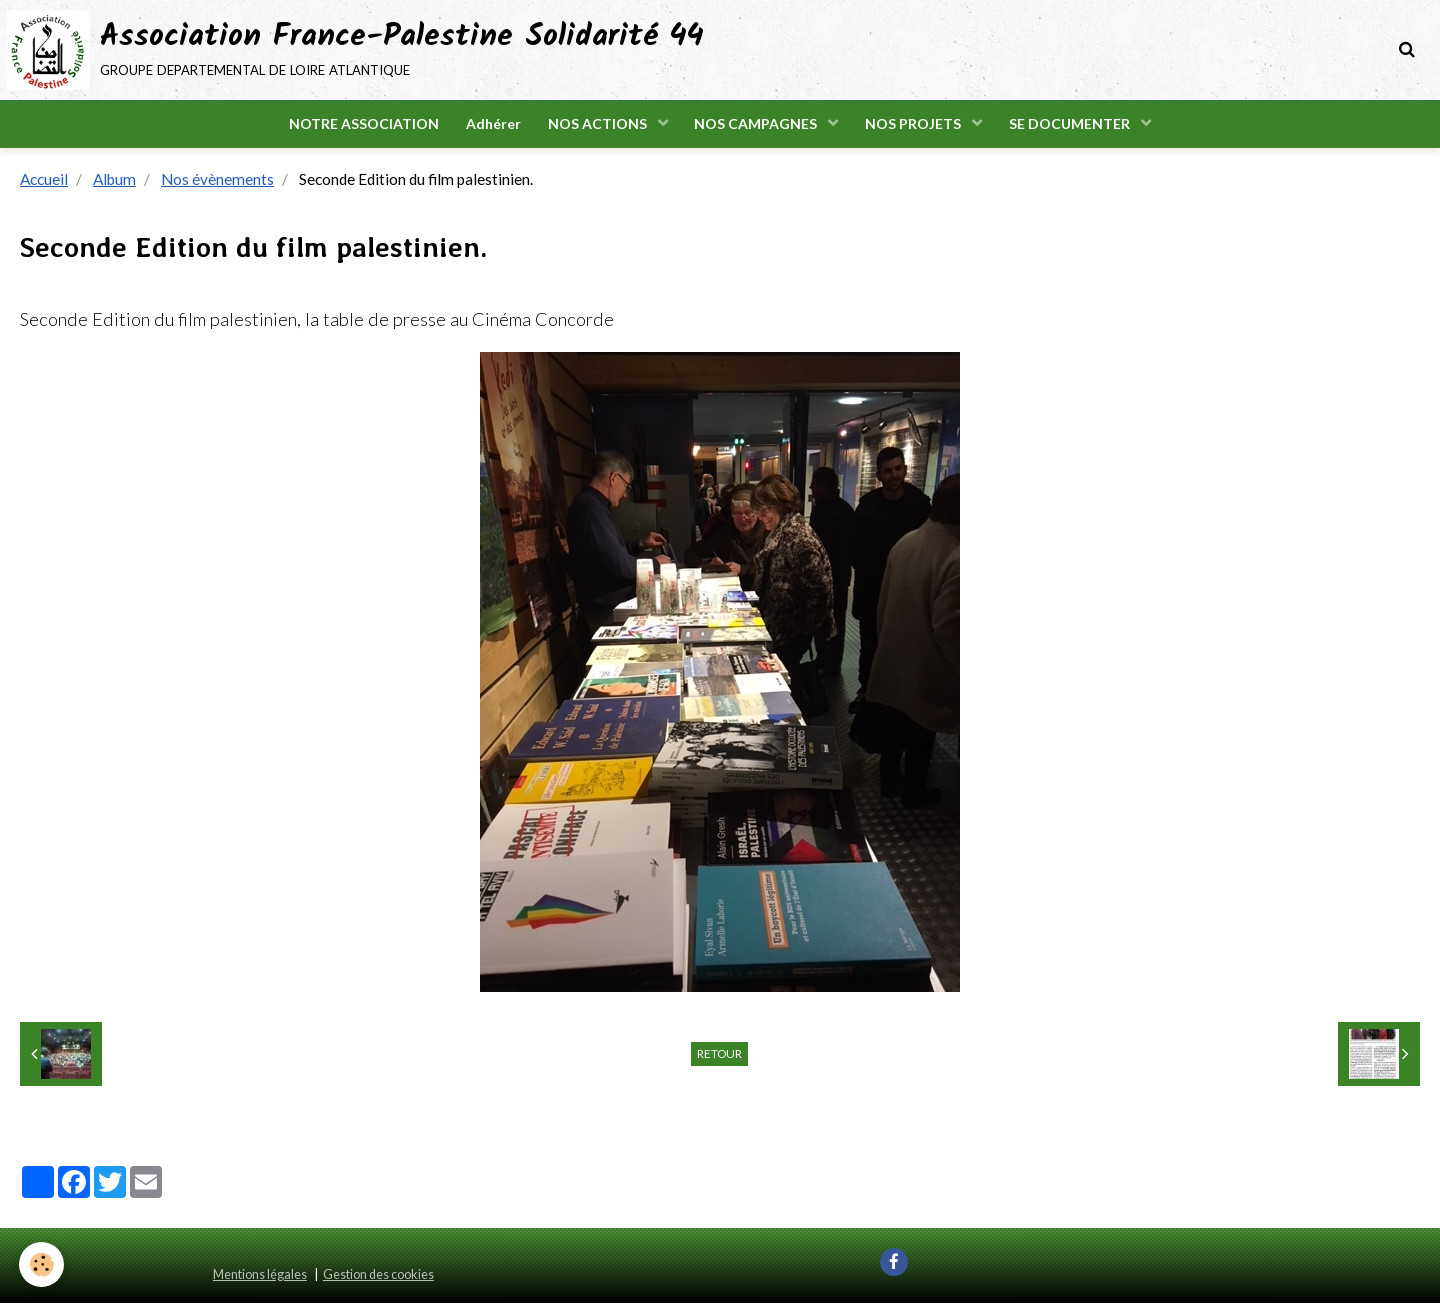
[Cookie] (42, 1264)
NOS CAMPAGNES (759, 125)
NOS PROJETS (919, 125)
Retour (719, 1056)
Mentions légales (260, 1277)
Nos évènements (217, 182)
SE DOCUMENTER (1079, 125)
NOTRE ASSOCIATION (356, 125)
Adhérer (488, 125)
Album (114, 182)
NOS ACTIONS (597, 125)
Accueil (44, 182)
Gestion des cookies (378, 1277)
